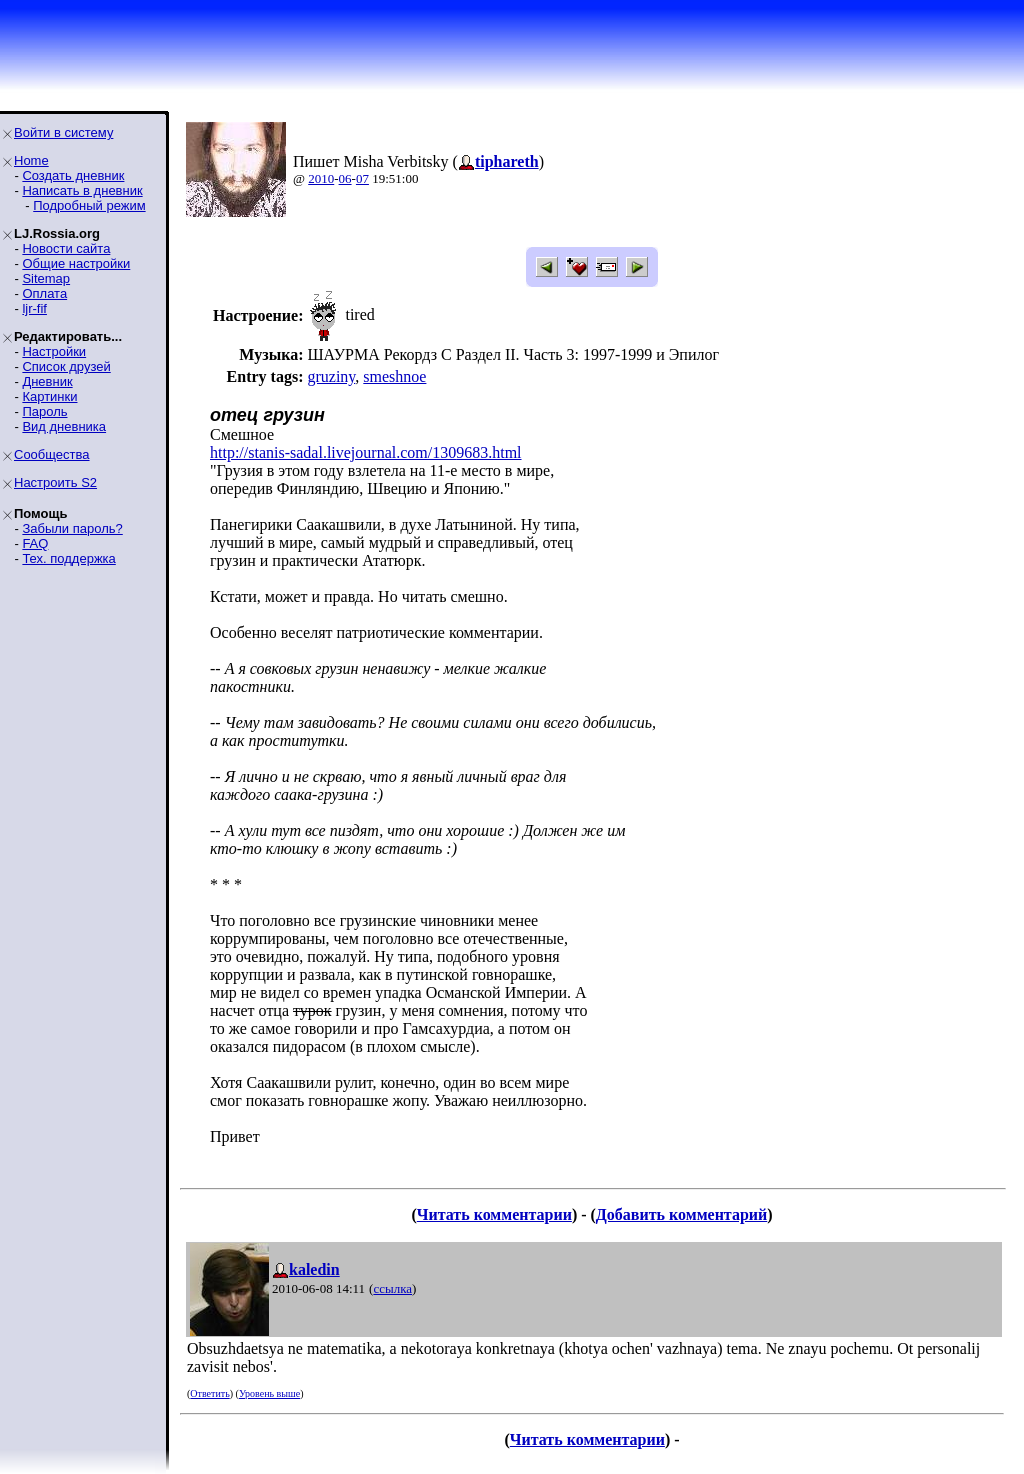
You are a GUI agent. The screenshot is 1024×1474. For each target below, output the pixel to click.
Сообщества (52, 454)
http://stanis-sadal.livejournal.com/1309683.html (366, 452)
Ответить (209, 1393)
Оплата (44, 293)
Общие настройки (76, 263)
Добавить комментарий (681, 1214)
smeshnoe (394, 376)
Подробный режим (89, 205)
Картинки (49, 396)
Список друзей (66, 366)
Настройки (54, 351)
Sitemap (46, 278)
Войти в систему (63, 132)
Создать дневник (73, 175)
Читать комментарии (494, 1214)
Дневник (47, 381)
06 (345, 178)
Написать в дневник (82, 190)
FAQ (35, 543)
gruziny (331, 376)
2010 (321, 178)
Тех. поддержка (68, 558)
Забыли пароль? (72, 528)
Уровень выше (269, 1393)
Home (31, 160)
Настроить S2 (55, 482)
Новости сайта (66, 248)
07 (362, 178)
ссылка (392, 1288)
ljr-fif (34, 308)
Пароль (44, 411)
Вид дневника (64, 426)
